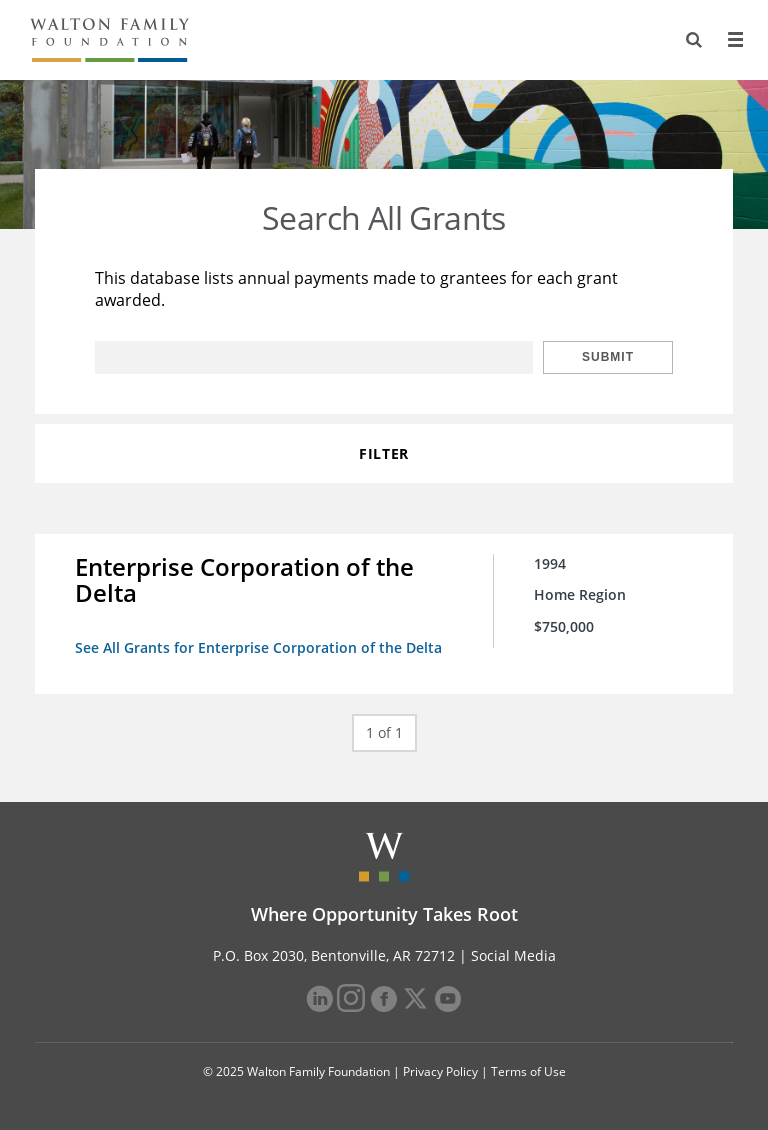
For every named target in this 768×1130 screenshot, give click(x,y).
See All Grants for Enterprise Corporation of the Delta (258, 647)
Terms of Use (528, 1071)
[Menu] (735, 40)
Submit (608, 357)
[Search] (694, 40)
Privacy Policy (440, 1071)
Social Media (513, 955)
